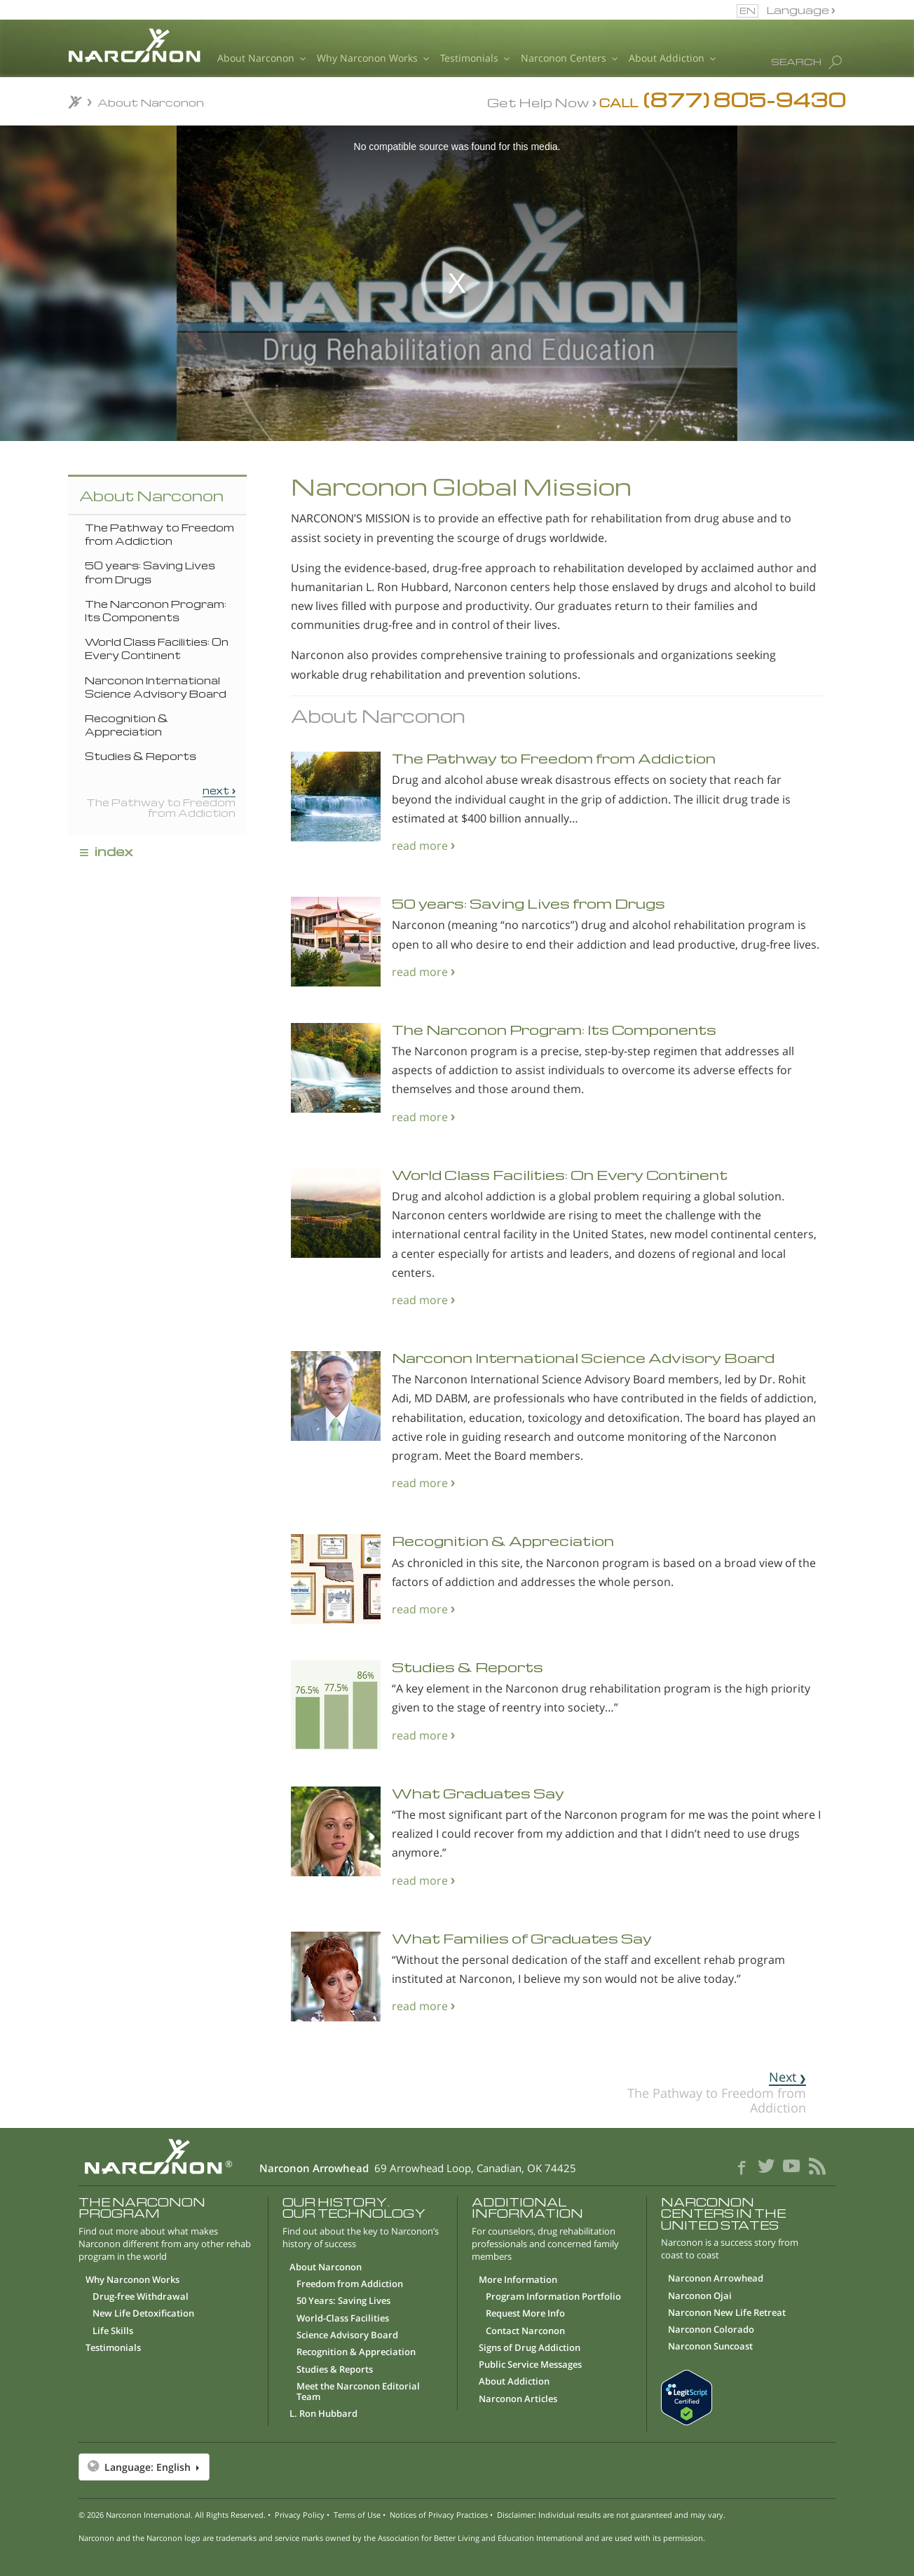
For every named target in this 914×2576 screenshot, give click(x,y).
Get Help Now (538, 102)
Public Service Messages (530, 2365)
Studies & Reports (140, 756)
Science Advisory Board (347, 2335)
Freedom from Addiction (349, 2284)
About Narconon (261, 59)
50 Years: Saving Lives (343, 2301)
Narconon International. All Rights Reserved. (186, 2514)
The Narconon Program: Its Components (155, 610)
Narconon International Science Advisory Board (155, 687)
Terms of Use (357, 2514)
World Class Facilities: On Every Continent (156, 648)
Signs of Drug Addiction (529, 2348)
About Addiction (672, 59)
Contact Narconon (525, 2331)
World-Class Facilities (342, 2318)
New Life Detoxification (143, 2313)
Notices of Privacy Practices (439, 2514)
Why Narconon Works (373, 59)
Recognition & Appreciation (126, 725)
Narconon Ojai (700, 2296)
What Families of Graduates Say (522, 1938)
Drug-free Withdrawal (141, 2297)
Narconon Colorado (711, 2330)
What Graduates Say (478, 1793)
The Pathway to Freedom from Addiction (159, 534)
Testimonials (475, 59)
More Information (518, 2280)
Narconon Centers (569, 59)
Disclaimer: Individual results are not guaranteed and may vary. (611, 2514)
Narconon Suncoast (710, 2346)
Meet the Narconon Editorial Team (358, 2392)
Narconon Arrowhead (715, 2278)
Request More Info (525, 2313)
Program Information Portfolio (553, 2297)
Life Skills (113, 2331)
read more (420, 845)
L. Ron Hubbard (323, 2414)
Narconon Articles (518, 2399)
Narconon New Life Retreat (727, 2313)
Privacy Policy (300, 2514)
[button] (457, 2467)
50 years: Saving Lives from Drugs (150, 572)
